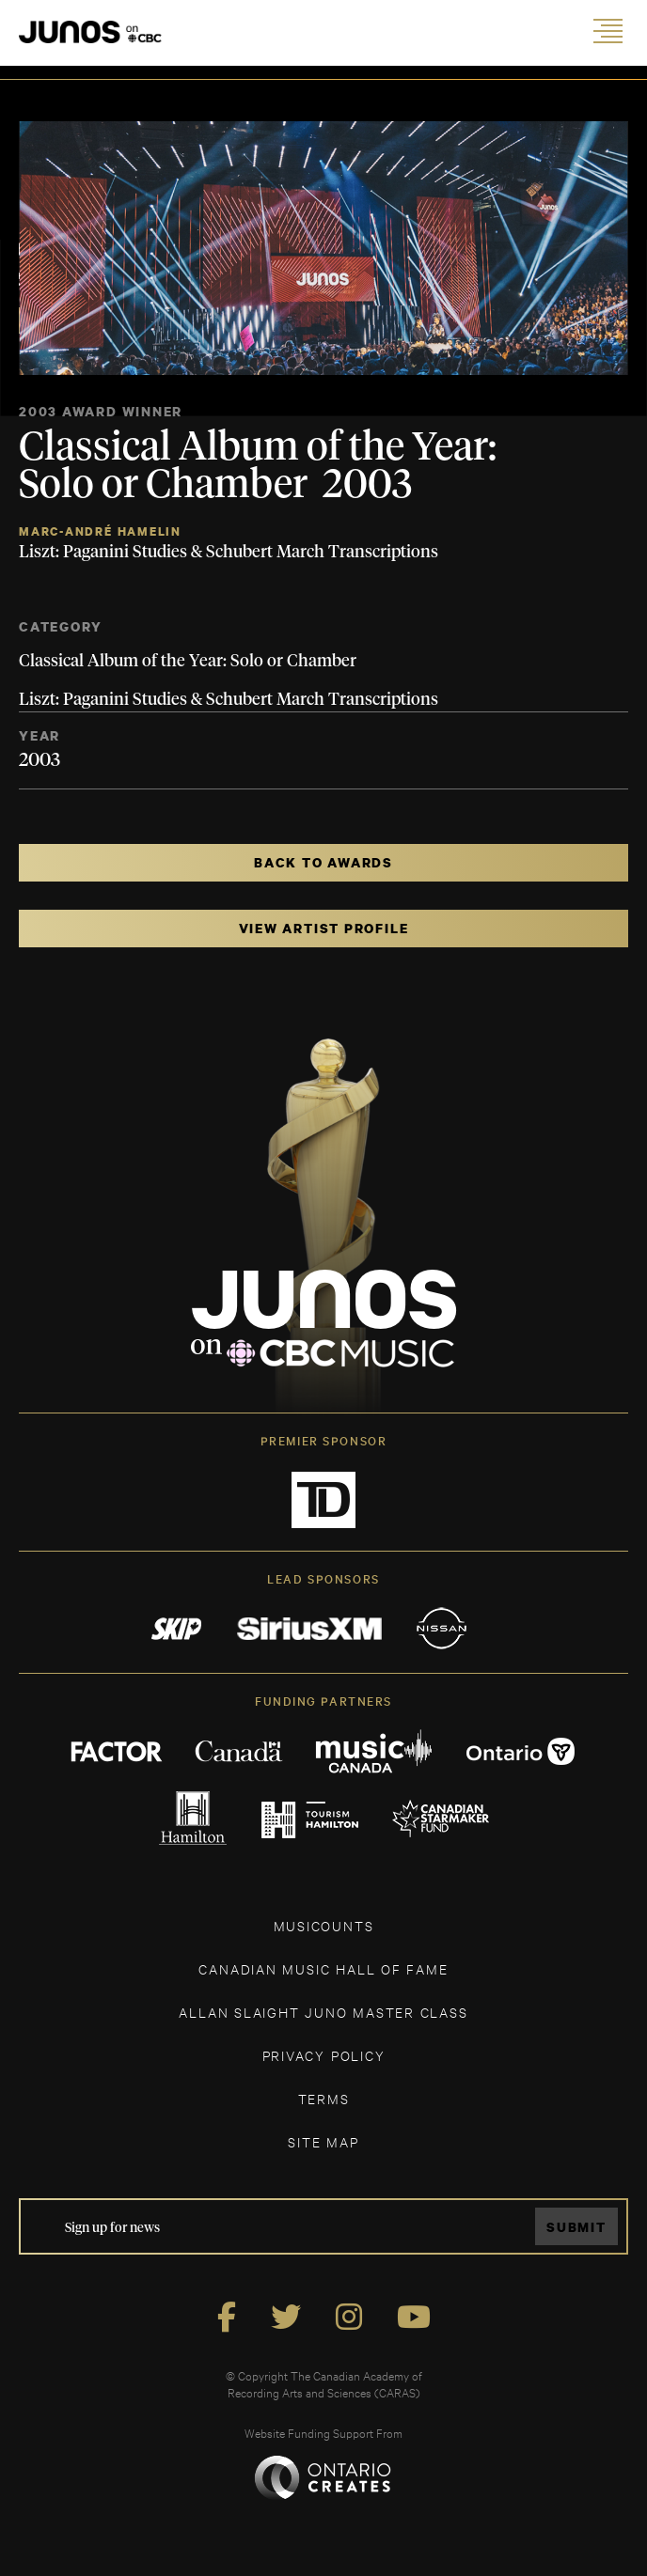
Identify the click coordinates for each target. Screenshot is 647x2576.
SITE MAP (323, 2141)
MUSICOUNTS (324, 1925)
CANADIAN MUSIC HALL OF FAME (323, 1968)
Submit (576, 2227)
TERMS (324, 2098)
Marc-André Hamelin (100, 531)
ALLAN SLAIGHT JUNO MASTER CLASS (323, 2012)
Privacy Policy (324, 2055)
